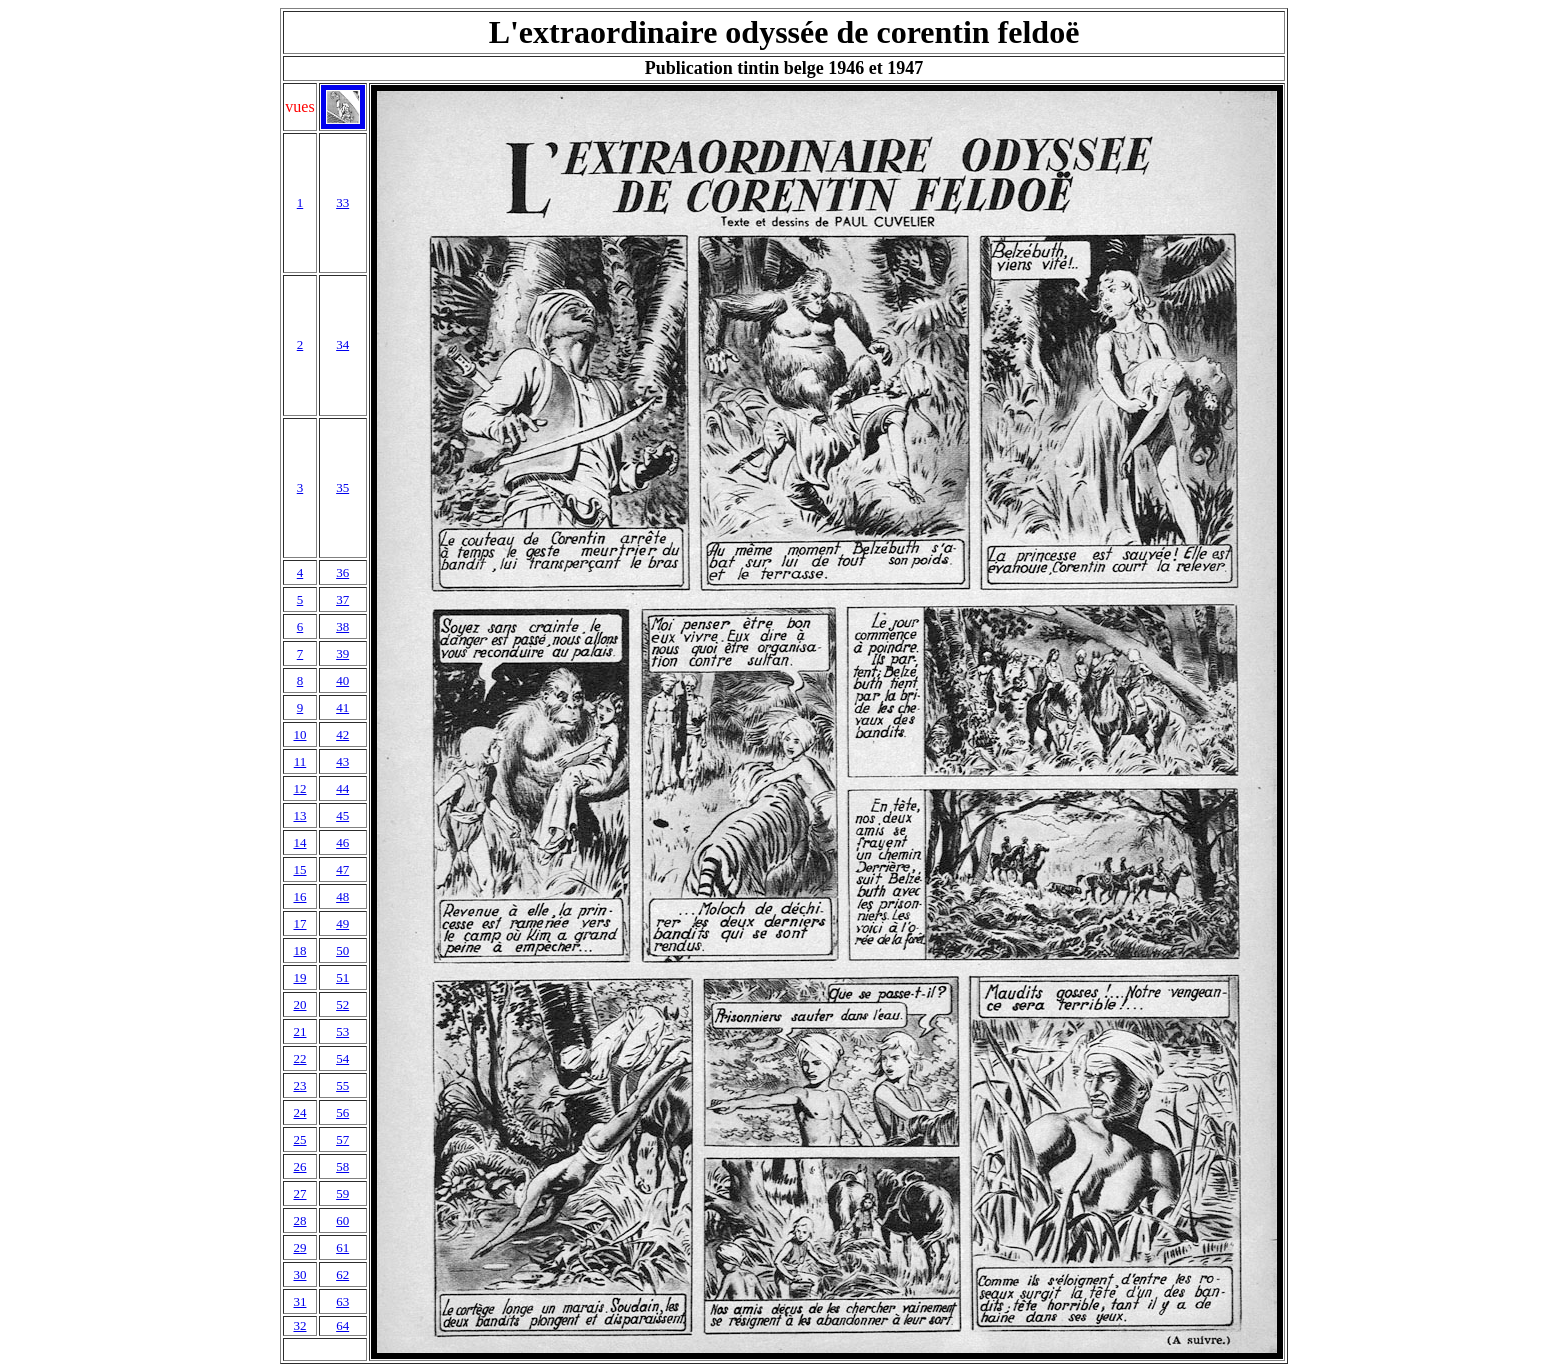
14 (299, 842)
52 (342, 1004)
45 (342, 815)
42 (342, 734)
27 (299, 1193)
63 (342, 1301)
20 (299, 1004)
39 (342, 653)
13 (299, 815)
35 (342, 487)
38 (342, 626)
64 (342, 1325)
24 (299, 1112)
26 (299, 1166)
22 (299, 1058)
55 (342, 1085)
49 (342, 923)
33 (342, 202)
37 (342, 599)
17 (299, 923)
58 (342, 1166)
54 (342, 1058)
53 (342, 1031)
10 (299, 734)
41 (342, 707)
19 (299, 977)
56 (342, 1112)
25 (299, 1139)
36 (342, 572)
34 (342, 344)
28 (299, 1220)
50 (342, 950)
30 (299, 1274)
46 (342, 842)
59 (342, 1193)
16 (299, 896)
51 (342, 977)
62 (342, 1274)
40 (342, 680)
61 (342, 1247)
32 (299, 1325)
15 (299, 869)
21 (299, 1031)
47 (342, 869)
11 (300, 761)
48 (342, 896)
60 (342, 1220)
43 (342, 761)
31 (299, 1301)
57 (342, 1139)
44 (342, 788)
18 (299, 950)
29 (299, 1247)
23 (299, 1085)
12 (299, 788)
